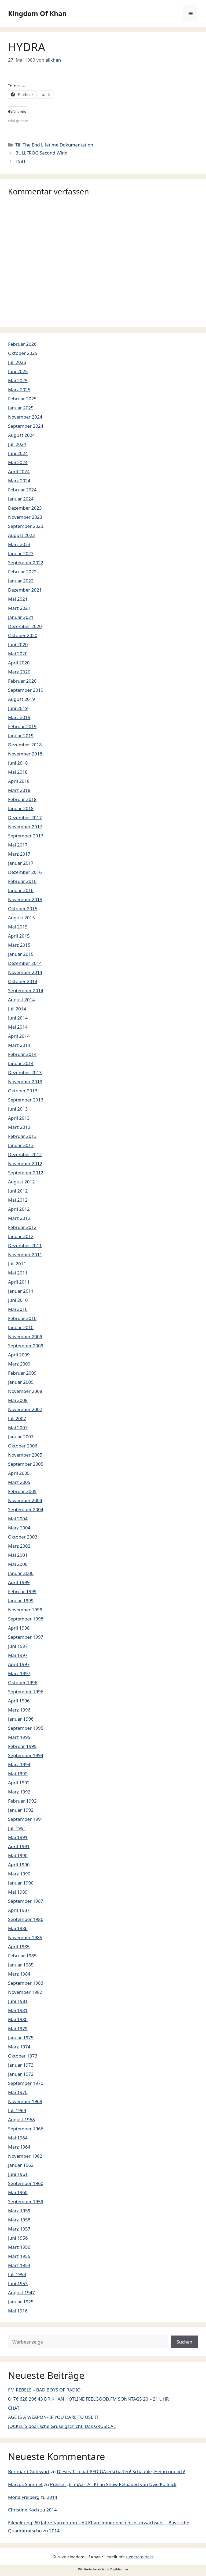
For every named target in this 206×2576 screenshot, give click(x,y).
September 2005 (25, 1464)
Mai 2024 (18, 462)
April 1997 (19, 1664)
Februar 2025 (22, 399)
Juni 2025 (18, 371)
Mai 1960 (18, 2192)
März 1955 (19, 2256)
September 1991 (25, 1819)
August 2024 (21, 435)
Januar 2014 (21, 1063)
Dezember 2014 (25, 963)
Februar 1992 (22, 1801)
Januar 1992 (21, 1810)
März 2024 (19, 480)
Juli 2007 (17, 1418)
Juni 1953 (18, 2283)
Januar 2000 (21, 1573)
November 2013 (25, 1081)
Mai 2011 (18, 1273)
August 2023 (21, 535)
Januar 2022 (21, 581)
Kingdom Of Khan (37, 13)
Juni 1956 (18, 2238)
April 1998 (19, 1628)
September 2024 (25, 426)
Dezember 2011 (25, 1245)
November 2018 (25, 754)
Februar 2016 (22, 881)
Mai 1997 (18, 1655)
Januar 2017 (21, 863)
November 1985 (25, 1937)
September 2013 (25, 1100)
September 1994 (25, 1755)
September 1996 (25, 1691)
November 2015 (25, 899)
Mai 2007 (18, 1427)
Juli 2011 (17, 1264)
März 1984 (19, 1974)
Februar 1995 (22, 1746)
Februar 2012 (22, 1227)
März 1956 (19, 2247)
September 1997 (25, 1637)
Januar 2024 (21, 499)
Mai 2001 (18, 1555)
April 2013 (19, 1118)
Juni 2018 (18, 763)
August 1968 (21, 2119)
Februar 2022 (22, 572)
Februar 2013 (22, 1136)
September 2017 (25, 836)
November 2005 (25, 1455)
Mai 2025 (18, 380)
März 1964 (19, 2147)
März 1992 (19, 1792)
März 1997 (19, 1673)
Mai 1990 (18, 1855)
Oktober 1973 (22, 2056)
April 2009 (19, 1355)
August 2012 (21, 1182)
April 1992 (19, 1783)
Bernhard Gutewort (29, 2471)
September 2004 (25, 1509)
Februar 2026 (22, 344)
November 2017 (25, 826)
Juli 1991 (17, 1828)
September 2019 (25, 690)
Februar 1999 (22, 1591)
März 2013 (19, 1127)
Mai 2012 (18, 1200)
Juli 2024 (17, 444)
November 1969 (25, 2101)
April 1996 (19, 1701)
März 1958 (19, 2220)
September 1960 (25, 2183)
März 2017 (19, 854)
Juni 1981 (18, 2001)
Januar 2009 (21, 1382)
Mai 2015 (18, 927)
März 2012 (19, 1218)
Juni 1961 (18, 2174)
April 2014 (19, 1036)
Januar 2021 (21, 617)
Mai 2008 (18, 1400)
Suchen (184, 2342)
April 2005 (19, 1473)
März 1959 (19, 2211)
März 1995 (19, 1737)
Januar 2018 (21, 808)
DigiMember (119, 2569)
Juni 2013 (18, 1109)
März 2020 (19, 672)
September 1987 (25, 1901)
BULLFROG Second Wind (41, 153)
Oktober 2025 (22, 353)
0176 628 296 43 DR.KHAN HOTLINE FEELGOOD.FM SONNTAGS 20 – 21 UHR (88, 2399)
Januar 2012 (21, 1236)
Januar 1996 (21, 1719)
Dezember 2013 (25, 1072)
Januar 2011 (21, 1291)
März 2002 (19, 1546)
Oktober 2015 (22, 908)
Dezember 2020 (25, 626)
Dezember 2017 (25, 817)
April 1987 (19, 1910)
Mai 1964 (18, 2138)
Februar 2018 (22, 799)
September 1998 (25, 1619)
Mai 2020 (18, 653)
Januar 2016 (21, 890)
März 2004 (19, 1528)
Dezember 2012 (25, 1154)
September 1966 (25, 2129)
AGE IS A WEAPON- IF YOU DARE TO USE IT (53, 2417)
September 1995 (25, 1728)
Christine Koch (23, 2510)
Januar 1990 (21, 1883)
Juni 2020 (18, 644)
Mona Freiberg (23, 2497)
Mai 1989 (18, 1892)
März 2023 (19, 544)
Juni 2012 (18, 1191)
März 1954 (19, 2265)
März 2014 (19, 1045)
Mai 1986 (18, 1928)
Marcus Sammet (25, 2484)
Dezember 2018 (25, 745)
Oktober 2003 (22, 1537)
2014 (52, 2497)
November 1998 (25, 1610)
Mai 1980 (18, 2019)
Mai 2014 (18, 1027)
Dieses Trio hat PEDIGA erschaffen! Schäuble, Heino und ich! (121, 2471)
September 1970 (25, 2083)
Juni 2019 (18, 708)
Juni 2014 (18, 1018)
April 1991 (19, 1846)
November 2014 (25, 972)
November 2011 (25, 1254)
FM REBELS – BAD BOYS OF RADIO (44, 2390)
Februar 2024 (22, 490)
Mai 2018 (18, 772)
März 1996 (19, 1710)
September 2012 (25, 1172)
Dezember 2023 (25, 508)
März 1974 (19, 2047)
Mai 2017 (18, 845)
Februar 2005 (22, 1491)
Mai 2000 (18, 1564)
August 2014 (21, 999)
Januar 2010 (21, 1327)
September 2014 (25, 990)
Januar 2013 (21, 1145)
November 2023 (25, 517)
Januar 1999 (21, 1600)
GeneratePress (139, 2556)
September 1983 (25, 1983)
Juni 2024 (18, 453)
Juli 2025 (17, 362)
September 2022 (25, 562)
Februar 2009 (22, 1373)
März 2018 (19, 790)
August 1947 (21, 2292)
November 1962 (25, 2156)
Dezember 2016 (25, 872)
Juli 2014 (17, 1009)
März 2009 (19, 1364)
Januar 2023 (21, 553)
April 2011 (19, 1282)
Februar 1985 (22, 1956)
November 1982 (25, 1992)
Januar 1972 (21, 2074)
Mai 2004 (18, 1518)
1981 (20, 161)
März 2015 (19, 945)
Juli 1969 (17, 2110)
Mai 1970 (18, 2092)
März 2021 (19, 608)
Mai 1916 (18, 2311)
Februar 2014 (22, 1054)
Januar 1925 (21, 2302)
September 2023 (25, 526)
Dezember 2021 (25, 590)
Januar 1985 (21, 1965)
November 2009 (25, 1336)
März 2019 (19, 717)
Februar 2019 (22, 726)
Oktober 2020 (22, 635)
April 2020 (19, 663)
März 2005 (19, 1482)
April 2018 (19, 781)
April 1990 (19, 1865)
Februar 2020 (22, 681)
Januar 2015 (21, 954)
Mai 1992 (18, 1773)
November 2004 (25, 1500)
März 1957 (19, 2229)
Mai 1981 (18, 2010)
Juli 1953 (17, 2274)
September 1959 (25, 2201)
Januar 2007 (21, 1437)
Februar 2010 (22, 1318)
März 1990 (19, 1874)
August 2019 (21, 699)
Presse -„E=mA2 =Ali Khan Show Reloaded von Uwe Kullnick (113, 2484)
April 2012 (19, 1209)
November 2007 (25, 1409)
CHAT (13, 2408)
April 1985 (19, 1946)
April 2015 (19, 936)
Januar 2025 (21, 408)
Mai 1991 (18, 1837)
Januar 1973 (21, 2065)
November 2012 (25, 1163)
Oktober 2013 (22, 1091)
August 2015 (21, 918)
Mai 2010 (18, 1309)
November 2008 (25, 1391)
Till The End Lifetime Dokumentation (54, 145)
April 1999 (19, 1582)
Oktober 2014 (22, 981)
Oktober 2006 (22, 1446)
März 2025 (19, 389)
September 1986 (25, 1919)
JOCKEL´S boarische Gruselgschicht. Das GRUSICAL (62, 2426)
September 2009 (25, 1345)
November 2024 (25, 417)
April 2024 (19, 471)
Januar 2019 (21, 735)
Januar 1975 (21, 2038)
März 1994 (19, 1764)
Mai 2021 (18, 599)
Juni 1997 (18, 1646)
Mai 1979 (18, 2028)
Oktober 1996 (22, 1682)
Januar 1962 (21, 2165)
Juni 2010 (18, 1300)
